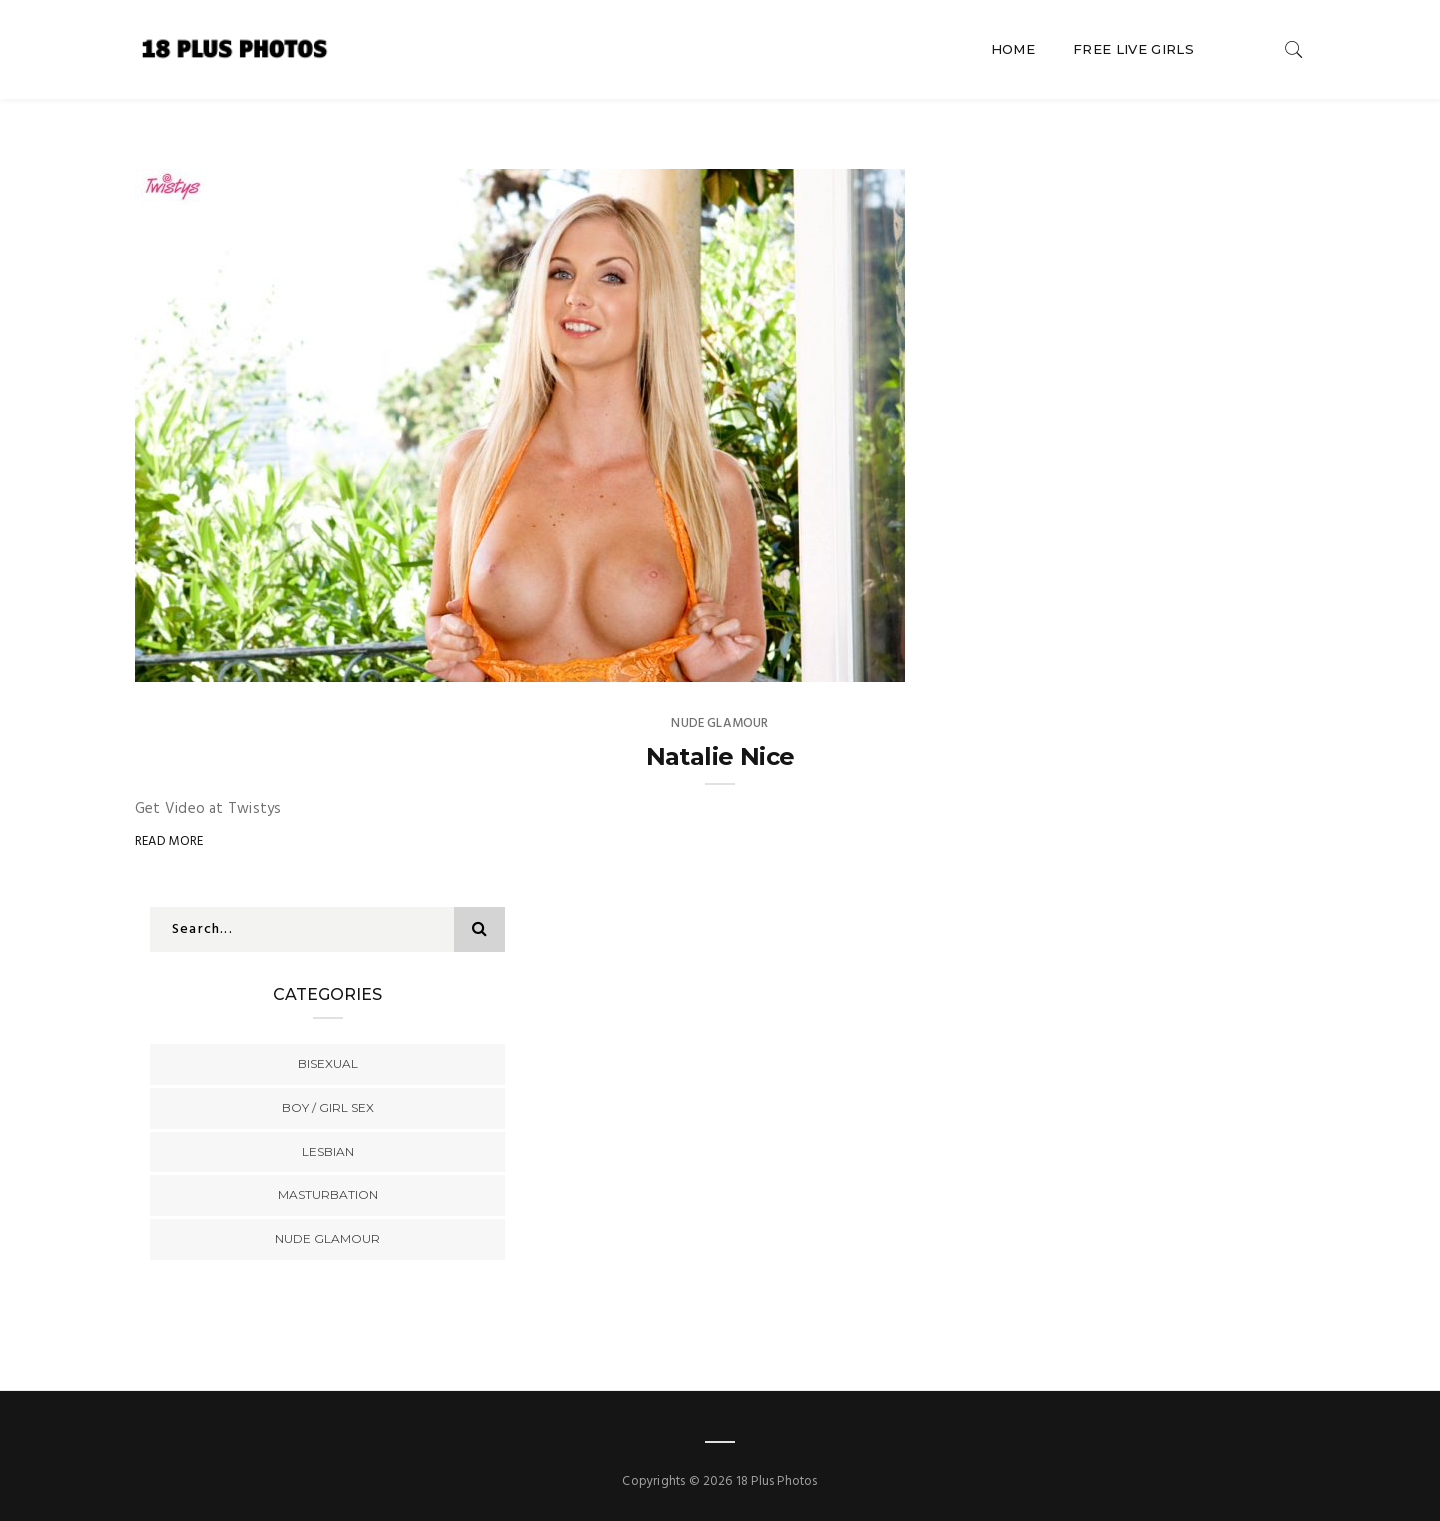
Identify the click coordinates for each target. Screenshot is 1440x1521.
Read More (169, 841)
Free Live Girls (1133, 49)
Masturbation (328, 1194)
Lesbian (328, 1151)
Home (1013, 49)
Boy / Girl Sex (328, 1107)
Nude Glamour (719, 723)
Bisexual (328, 1063)
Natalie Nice (720, 756)
